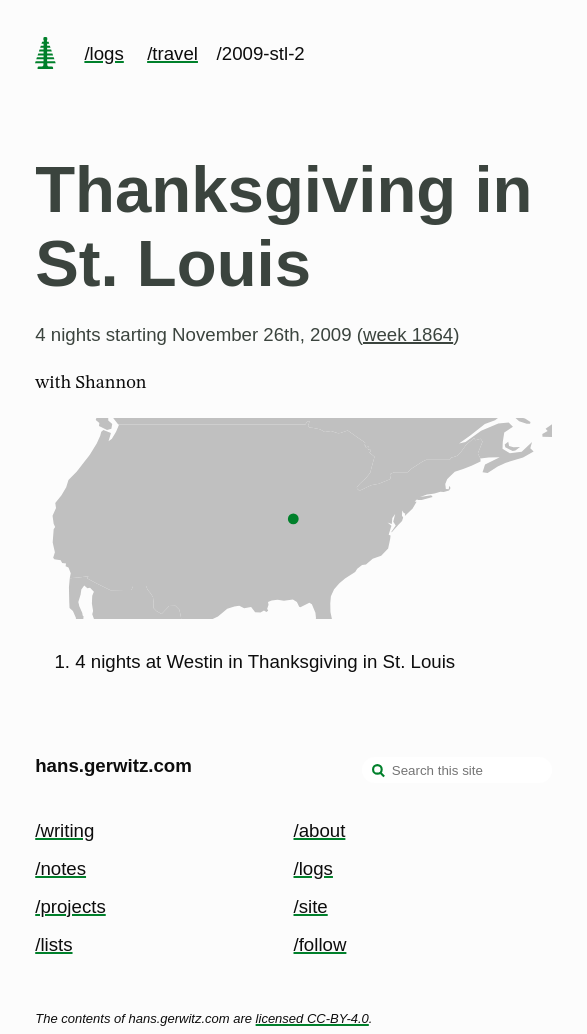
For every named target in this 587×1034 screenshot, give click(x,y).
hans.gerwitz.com (113, 765)
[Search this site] (457, 770)
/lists (53, 944)
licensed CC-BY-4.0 (312, 1018)
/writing (64, 830)
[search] (379, 772)
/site (311, 906)
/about (320, 830)
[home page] (46, 55)
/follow (320, 944)
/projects (70, 906)
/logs (103, 53)
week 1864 (408, 334)
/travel (172, 53)
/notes (60, 868)
